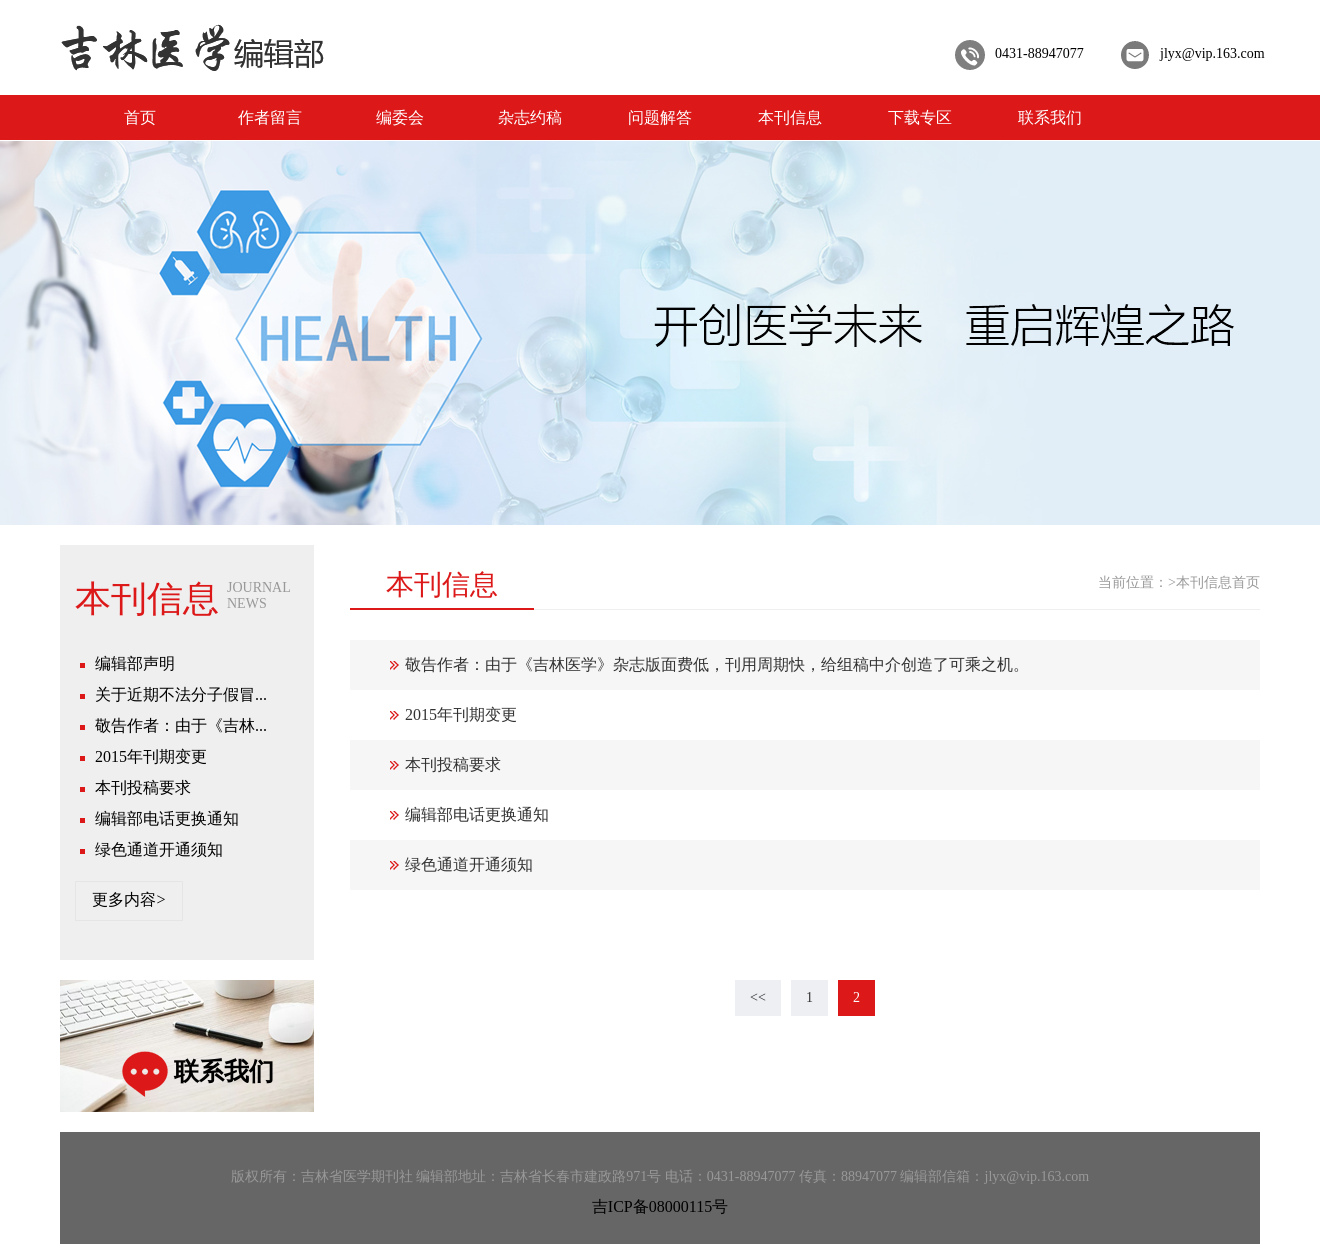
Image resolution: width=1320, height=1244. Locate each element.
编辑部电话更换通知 (167, 818)
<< (758, 997)
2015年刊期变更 (151, 756)
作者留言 (270, 117)
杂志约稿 (530, 117)
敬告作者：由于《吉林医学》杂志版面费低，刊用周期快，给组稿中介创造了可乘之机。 (717, 664)
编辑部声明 (135, 663)
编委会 (400, 117)
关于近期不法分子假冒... (181, 694)
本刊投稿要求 (143, 787)
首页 (140, 117)
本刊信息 (790, 117)
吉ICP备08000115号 (660, 1206)
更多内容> (128, 899)
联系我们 (1050, 117)
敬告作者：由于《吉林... (181, 725)
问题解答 (660, 117)
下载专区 (920, 117)
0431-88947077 (1039, 53)
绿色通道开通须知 (159, 849)
